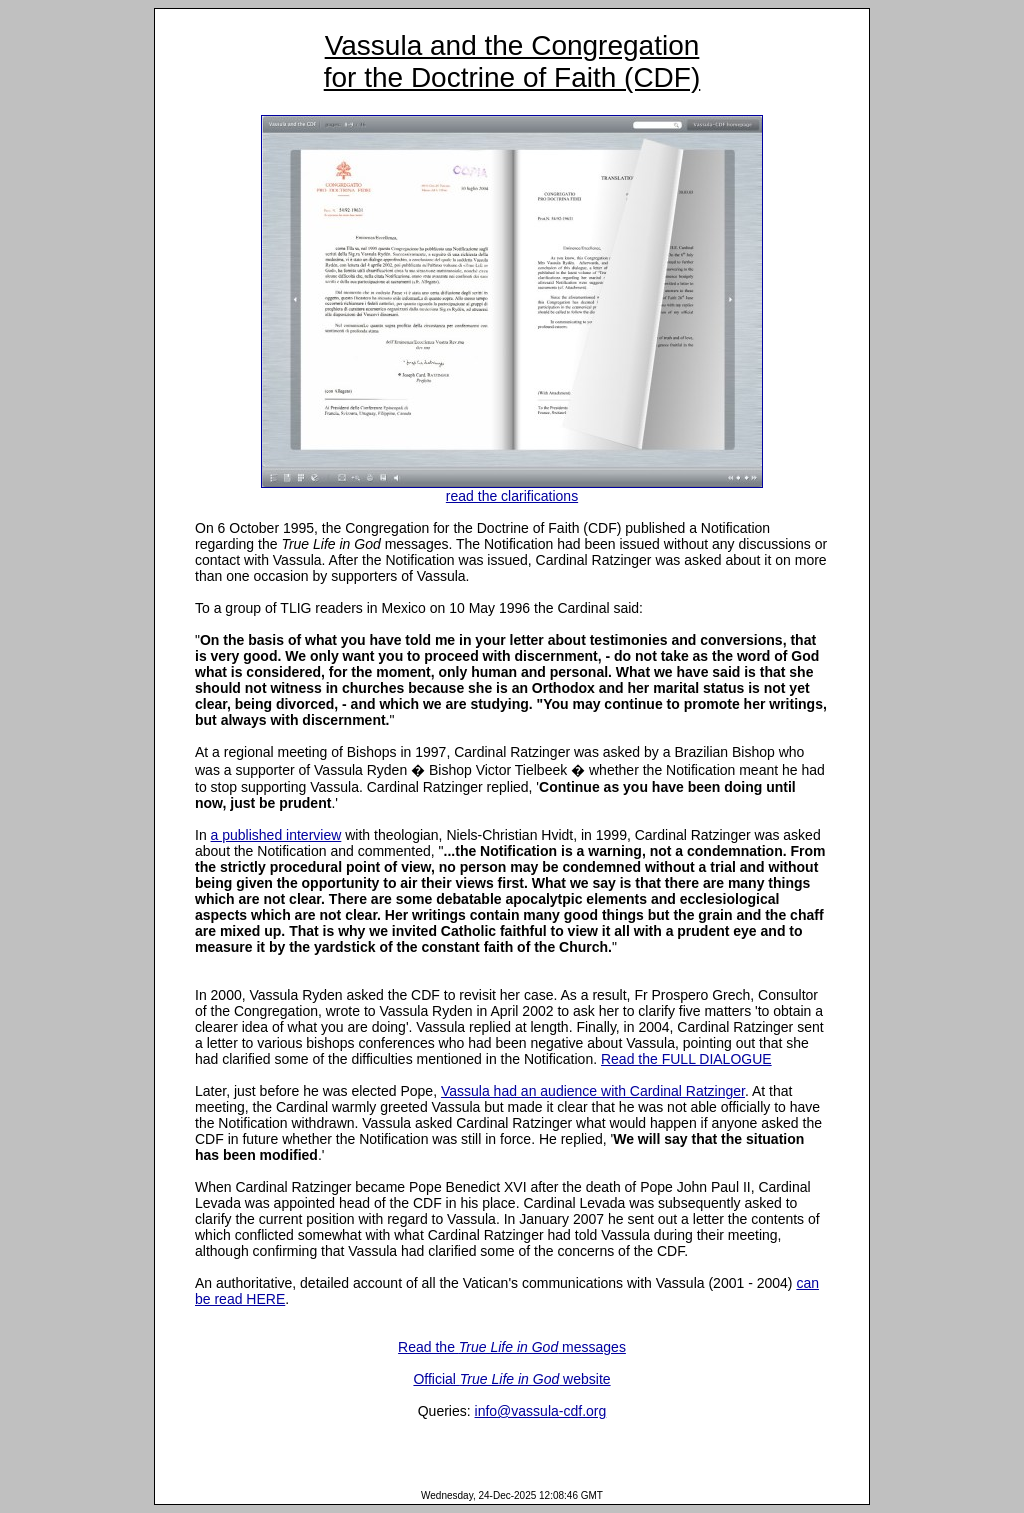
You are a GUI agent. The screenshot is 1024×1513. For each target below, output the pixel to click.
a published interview (276, 835)
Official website (511, 1379)
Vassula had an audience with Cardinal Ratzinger (593, 1091)
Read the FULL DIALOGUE (686, 1059)
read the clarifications (512, 489)
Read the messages (512, 1347)
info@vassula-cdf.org (541, 1411)
